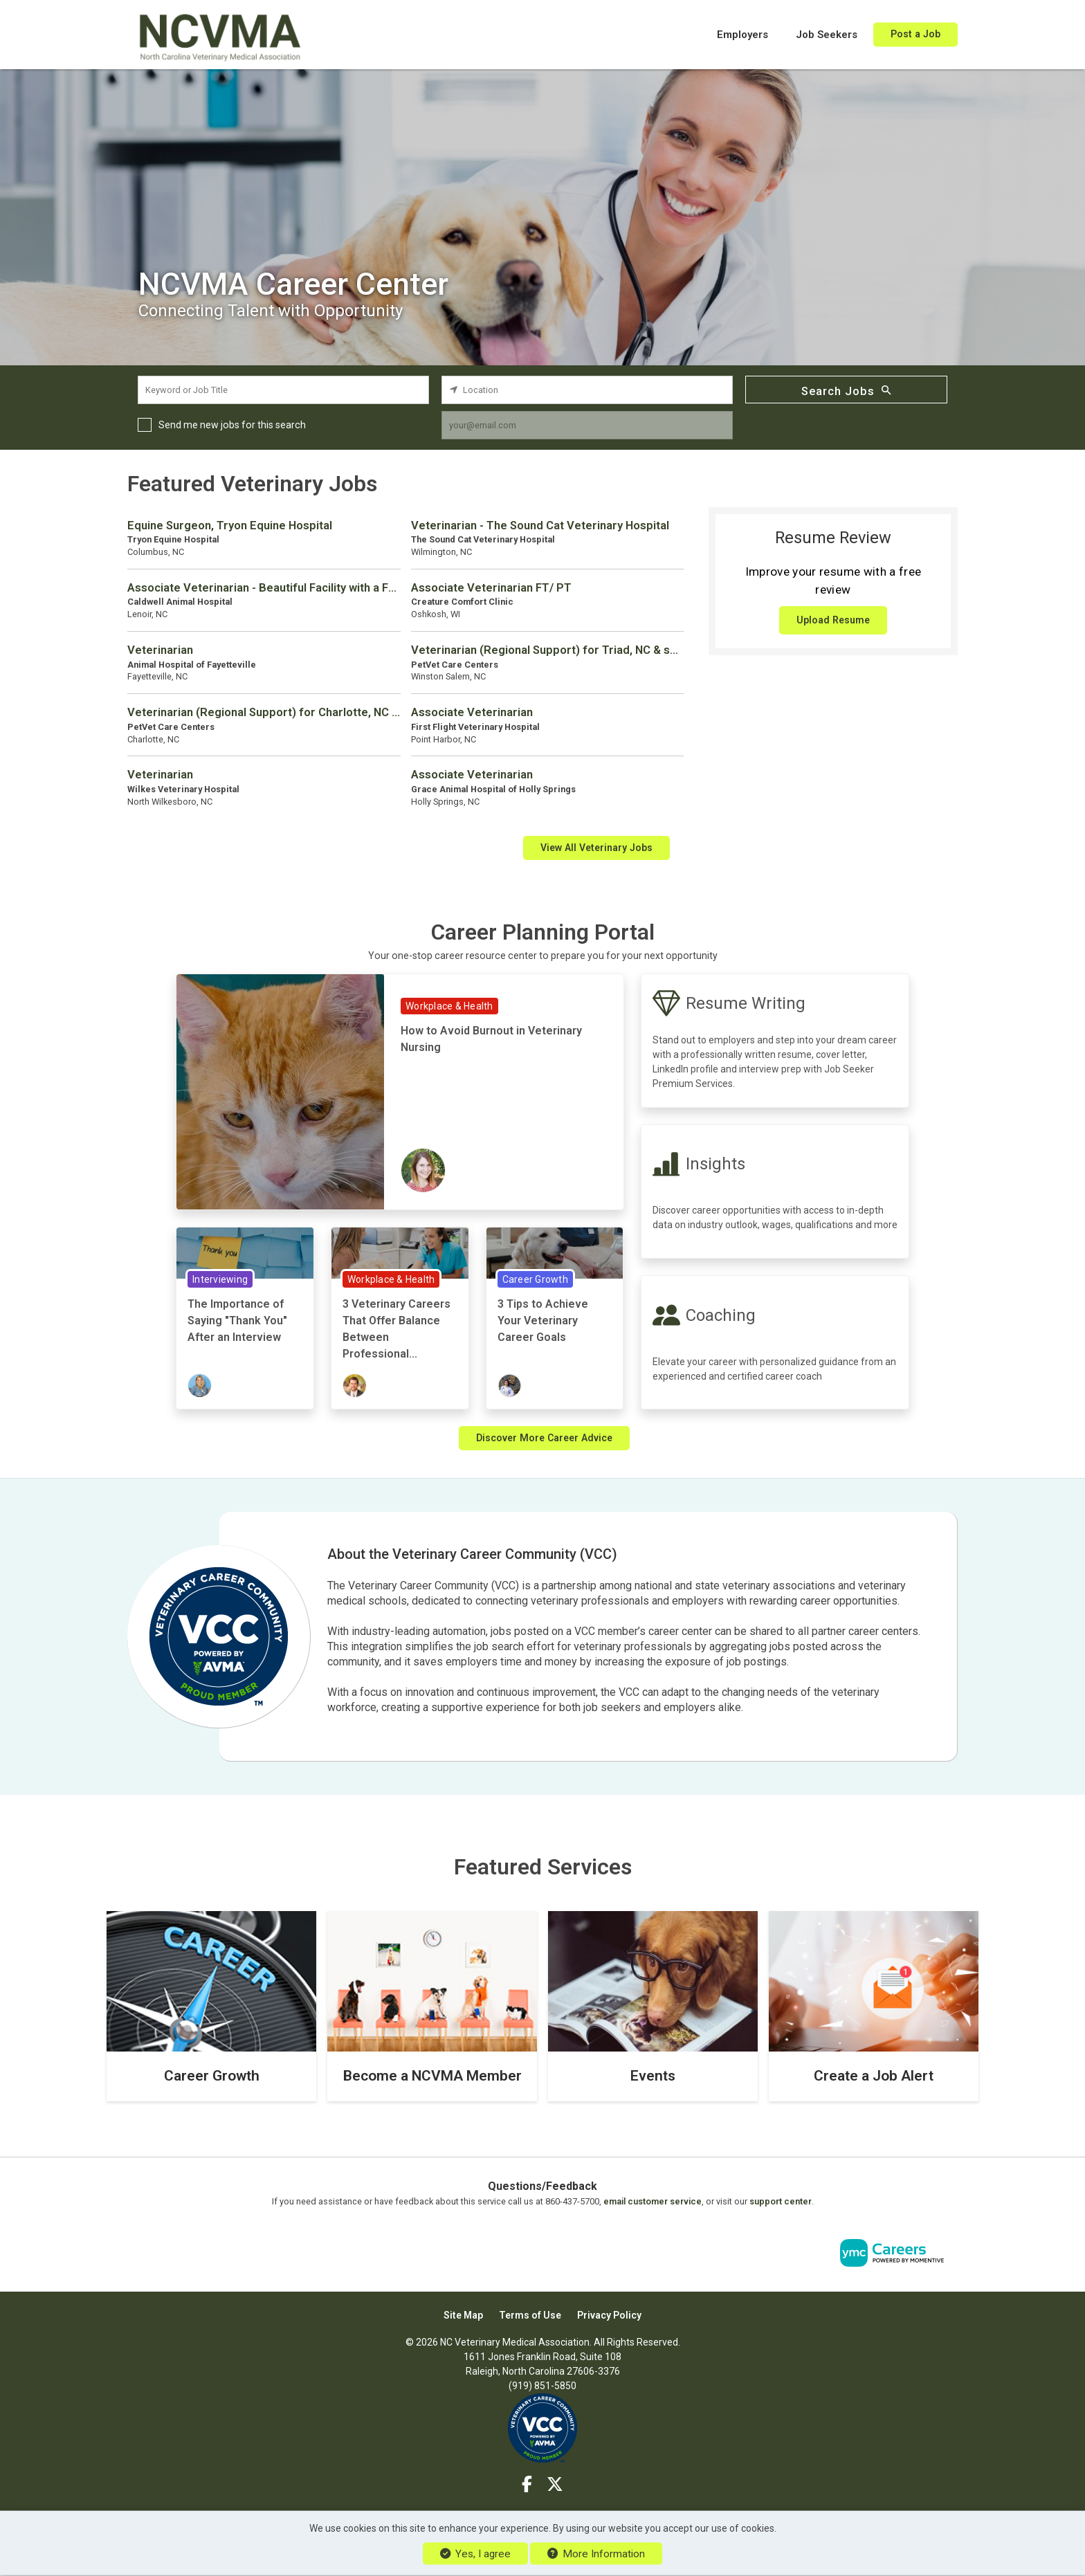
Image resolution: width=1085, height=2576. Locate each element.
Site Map (463, 2315)
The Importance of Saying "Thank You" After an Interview (237, 1320)
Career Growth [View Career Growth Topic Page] (535, 1279)
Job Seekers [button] (826, 34)
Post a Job (915, 33)
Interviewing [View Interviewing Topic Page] (220, 1279)
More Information (596, 2554)
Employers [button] (742, 34)
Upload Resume (833, 619)
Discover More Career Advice (544, 1437)
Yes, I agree (475, 2554)
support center (780, 2201)
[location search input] (587, 390)
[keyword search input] (283, 390)
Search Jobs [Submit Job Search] (846, 390)
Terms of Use (530, 2315)
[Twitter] (555, 2484)
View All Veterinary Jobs (596, 847)
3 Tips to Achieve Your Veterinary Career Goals (543, 1320)
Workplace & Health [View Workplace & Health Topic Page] (449, 1006)
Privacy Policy (609, 2315)
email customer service (652, 2201)
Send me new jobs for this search (232, 424)
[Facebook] (527, 2484)
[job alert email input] (587, 425)
